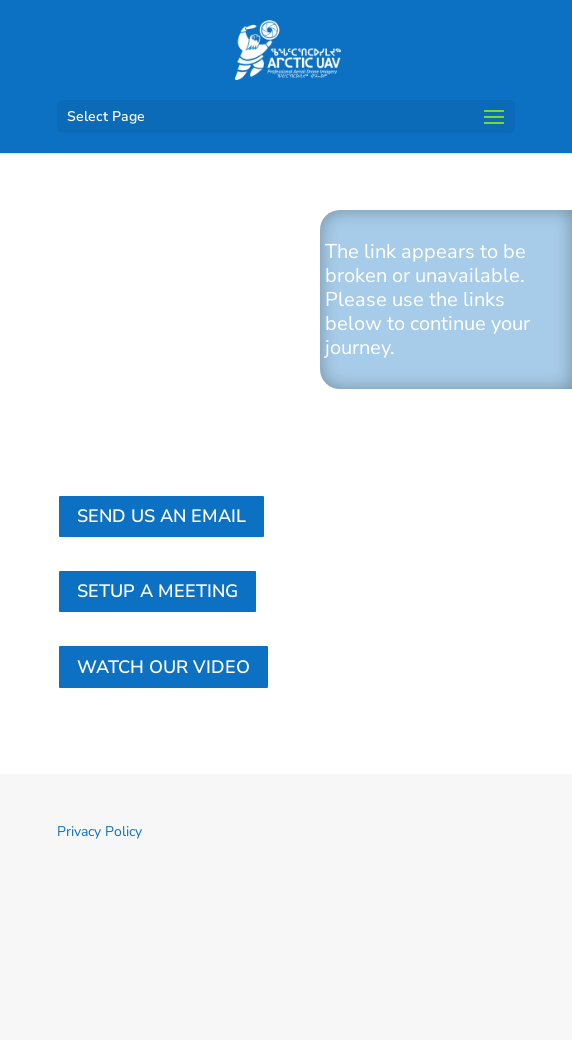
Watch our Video (163, 667)
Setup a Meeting (157, 591)
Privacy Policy (99, 831)
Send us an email (161, 516)
